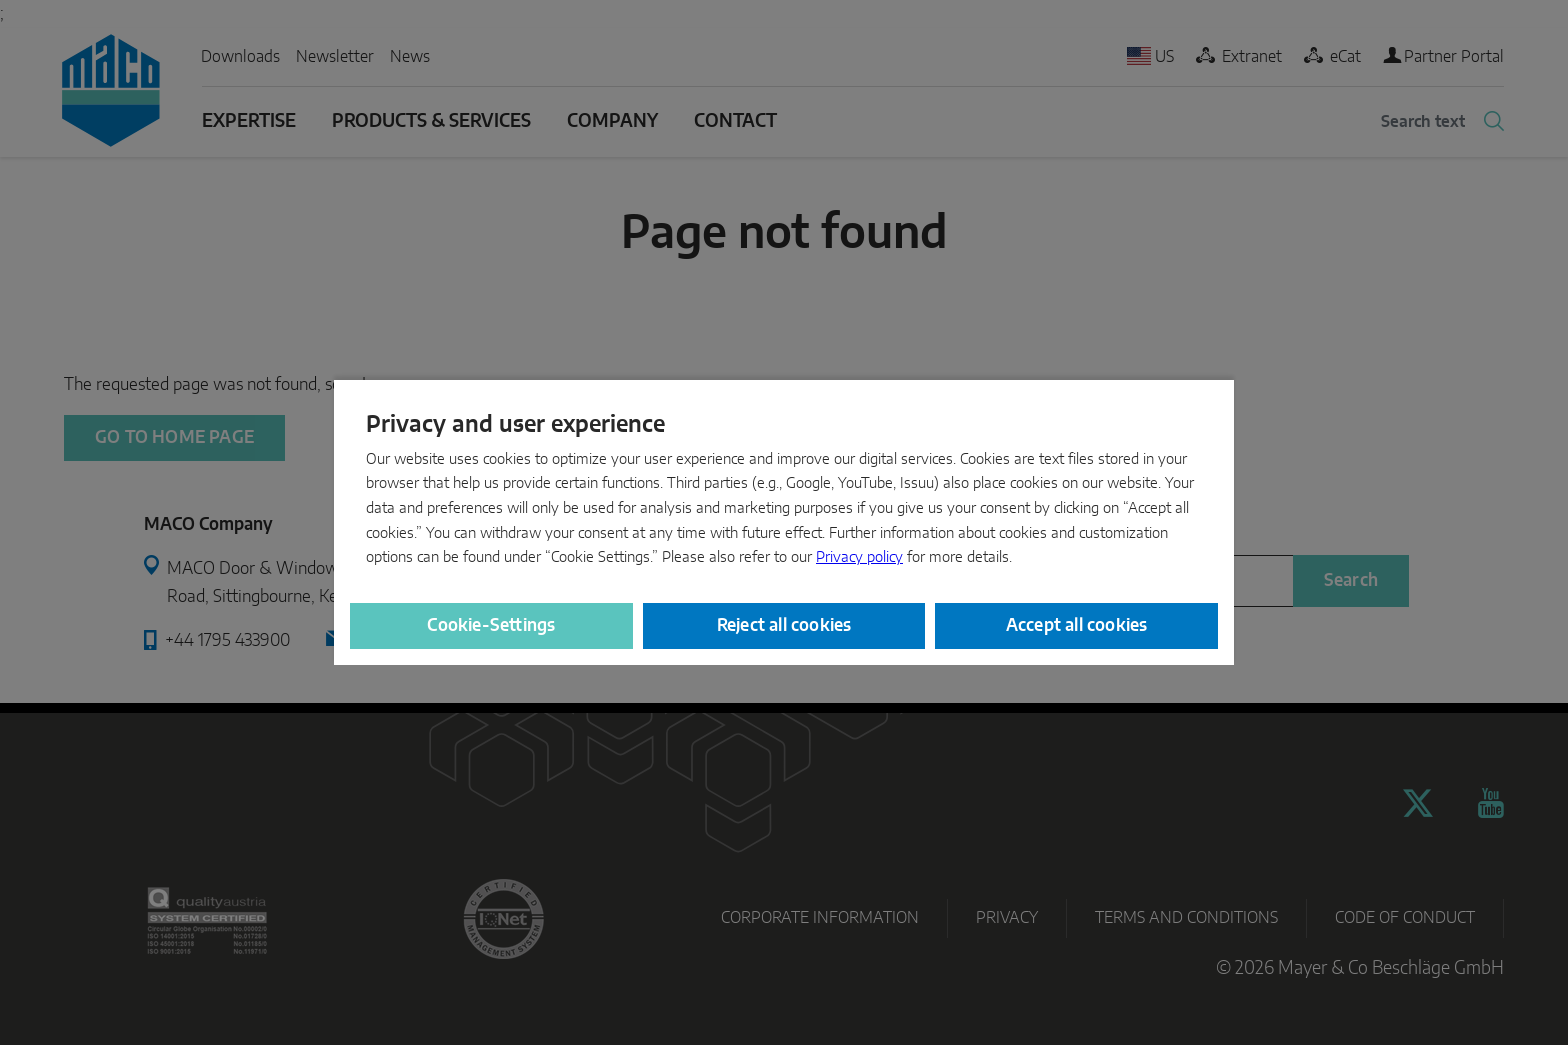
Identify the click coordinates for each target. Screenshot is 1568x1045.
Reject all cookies (784, 625)
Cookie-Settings (491, 625)
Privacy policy (859, 557)
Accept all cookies (1077, 625)
